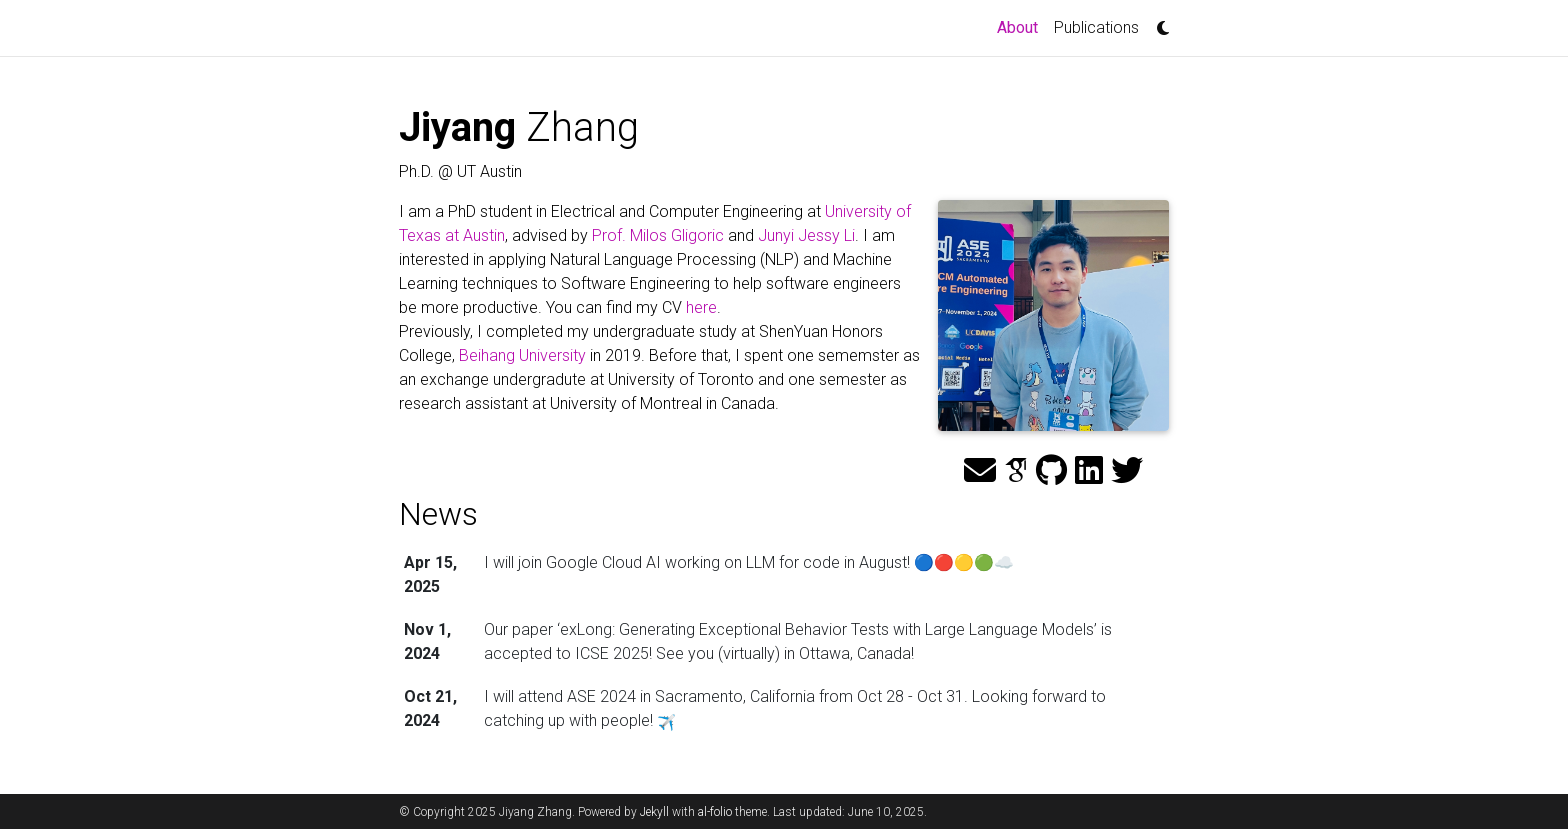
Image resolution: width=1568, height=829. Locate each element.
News (438, 514)
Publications (1096, 27)
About (1021, 26)
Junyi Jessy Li (806, 235)
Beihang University (522, 355)
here (701, 307)
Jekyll (654, 812)
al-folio (715, 812)
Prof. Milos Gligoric (658, 235)
